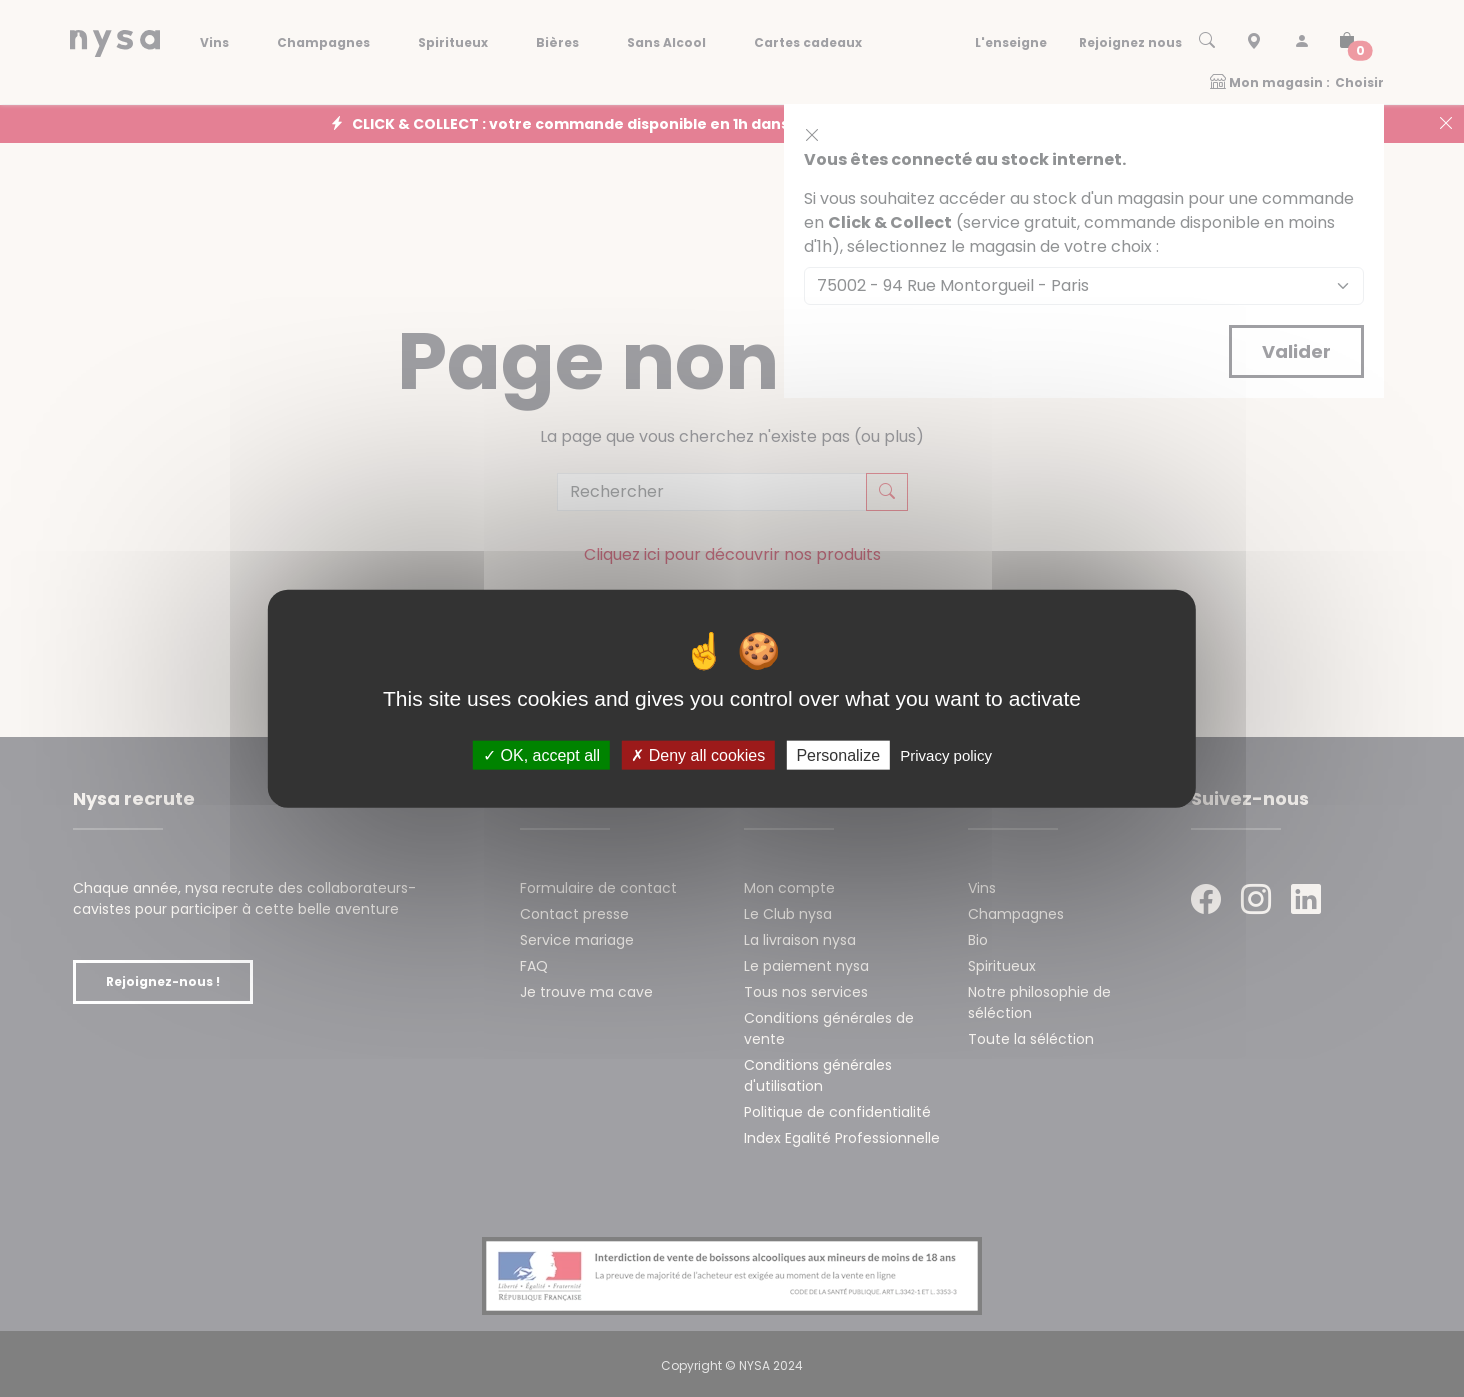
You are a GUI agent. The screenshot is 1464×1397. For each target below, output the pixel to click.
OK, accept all (541, 755)
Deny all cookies (698, 755)
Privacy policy (946, 755)
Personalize (838, 755)
